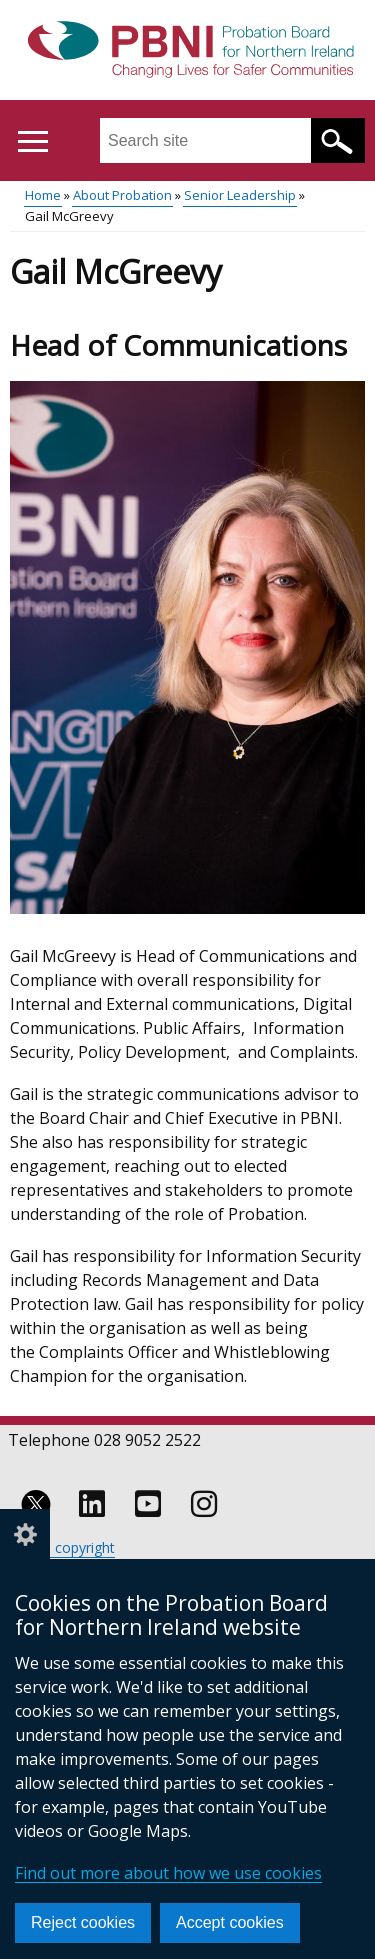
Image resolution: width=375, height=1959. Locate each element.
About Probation (122, 195)
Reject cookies (83, 1922)
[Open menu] (32, 141)
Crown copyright (62, 1547)
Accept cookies (230, 1922)
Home (43, 195)
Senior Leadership (240, 195)
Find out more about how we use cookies (168, 1873)
